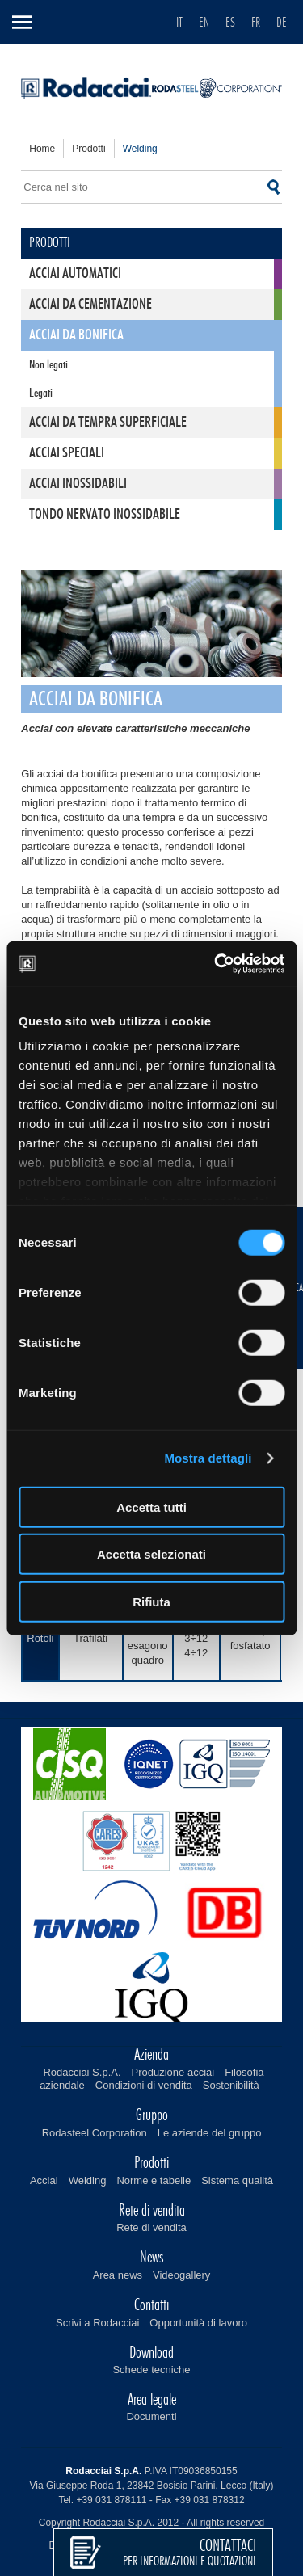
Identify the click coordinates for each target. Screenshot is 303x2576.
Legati (41, 393)
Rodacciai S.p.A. (81, 2072)
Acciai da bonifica (76, 335)
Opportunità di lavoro (198, 2323)
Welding (88, 2180)
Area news (117, 2275)
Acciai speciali (66, 453)
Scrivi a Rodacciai (97, 2323)
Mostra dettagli (207, 1458)
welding (140, 148)
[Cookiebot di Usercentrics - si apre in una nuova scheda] (215, 963)
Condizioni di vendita (143, 2085)
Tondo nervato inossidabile (104, 514)
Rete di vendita (151, 2227)
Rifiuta (151, 1601)
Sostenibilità (231, 2085)
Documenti (151, 2416)
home (42, 148)
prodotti (88, 148)
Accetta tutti (151, 1506)
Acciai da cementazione (90, 304)
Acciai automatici (75, 274)
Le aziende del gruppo (210, 2133)
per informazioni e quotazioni (189, 2552)
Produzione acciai (173, 2072)
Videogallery (181, 2275)
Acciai (44, 2180)
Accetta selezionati (151, 1554)
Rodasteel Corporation (94, 2133)
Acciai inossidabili (78, 484)
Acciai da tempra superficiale (108, 422)
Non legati (48, 365)
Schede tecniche (151, 2369)
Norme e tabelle (153, 2180)
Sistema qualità (237, 2180)
